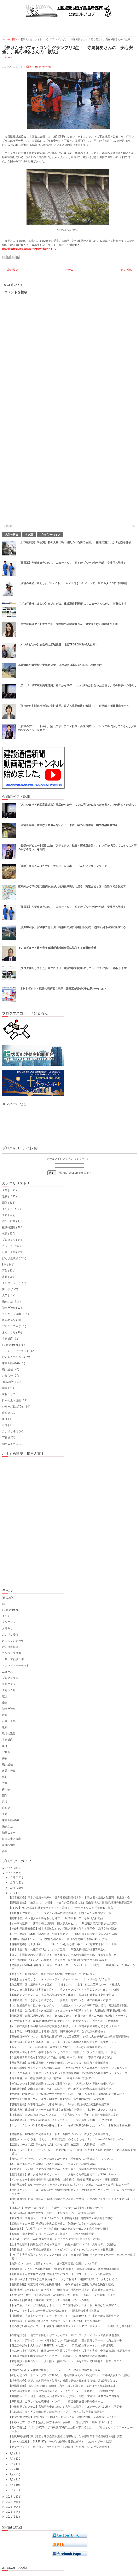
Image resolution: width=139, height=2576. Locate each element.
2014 (9, 2502)
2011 (9, 2516)
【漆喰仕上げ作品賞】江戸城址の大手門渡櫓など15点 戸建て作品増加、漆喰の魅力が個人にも (67, 2094)
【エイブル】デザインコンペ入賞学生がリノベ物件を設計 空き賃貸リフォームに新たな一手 (65, 2340)
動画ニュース (10, 1443)
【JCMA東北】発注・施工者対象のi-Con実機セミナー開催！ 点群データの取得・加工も (62, 2295)
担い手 (6, 1289)
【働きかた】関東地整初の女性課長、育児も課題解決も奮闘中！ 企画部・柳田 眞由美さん (73, 706)
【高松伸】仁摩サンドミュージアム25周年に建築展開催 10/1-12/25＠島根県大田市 (60, 1913)
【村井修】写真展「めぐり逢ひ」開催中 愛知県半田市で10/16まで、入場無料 (56, 2099)
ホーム (69, 269)
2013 (9, 2507)
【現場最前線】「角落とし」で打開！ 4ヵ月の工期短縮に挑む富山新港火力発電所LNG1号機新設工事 (70, 1902)
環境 (5, 1388)
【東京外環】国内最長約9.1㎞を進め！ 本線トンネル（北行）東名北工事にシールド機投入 (64, 1984)
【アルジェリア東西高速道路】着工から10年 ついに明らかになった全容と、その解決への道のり (77, 685)
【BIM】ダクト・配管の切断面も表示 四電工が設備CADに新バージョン (62, 988)
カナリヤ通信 (10, 1431)
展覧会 (6, 1413)
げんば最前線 (10, 1258)
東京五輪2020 (10, 1363)
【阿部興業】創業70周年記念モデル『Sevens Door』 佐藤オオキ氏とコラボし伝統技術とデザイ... (68, 2015)
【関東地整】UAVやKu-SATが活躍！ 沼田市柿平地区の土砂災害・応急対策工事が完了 (62, 2290)
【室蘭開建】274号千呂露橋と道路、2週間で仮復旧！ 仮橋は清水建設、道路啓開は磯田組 (64, 2269)
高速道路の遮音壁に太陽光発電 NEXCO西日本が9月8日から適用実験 (60, 665)
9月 (12, 1893)
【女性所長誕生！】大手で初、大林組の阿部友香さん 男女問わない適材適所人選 (68, 624)
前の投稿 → (128, 269)
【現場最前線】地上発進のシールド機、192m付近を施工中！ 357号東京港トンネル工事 (63, 1944)
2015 (9, 2496)
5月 (12, 2469)
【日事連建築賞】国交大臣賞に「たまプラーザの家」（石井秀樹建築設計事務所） (58, 2356)
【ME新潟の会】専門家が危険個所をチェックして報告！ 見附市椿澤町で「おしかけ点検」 (64, 2279)
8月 (12, 2453)
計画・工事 (9, 1252)
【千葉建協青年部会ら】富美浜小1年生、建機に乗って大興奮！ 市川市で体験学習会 (60, 2057)
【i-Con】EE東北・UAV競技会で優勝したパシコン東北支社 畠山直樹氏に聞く (55, 2239)
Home (6, 39)
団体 (15, 39)
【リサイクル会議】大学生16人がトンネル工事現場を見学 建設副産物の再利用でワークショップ (68, 2073)
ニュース (7, 1246)
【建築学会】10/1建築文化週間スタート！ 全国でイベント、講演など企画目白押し (60, 2134)
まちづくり (9, 1332)
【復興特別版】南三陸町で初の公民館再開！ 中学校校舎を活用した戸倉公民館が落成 (61, 2284)
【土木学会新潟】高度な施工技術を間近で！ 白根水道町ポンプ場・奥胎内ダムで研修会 (62, 2244)
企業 (5, 1190)
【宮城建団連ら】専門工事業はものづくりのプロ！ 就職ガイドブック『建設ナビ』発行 (62, 2052)
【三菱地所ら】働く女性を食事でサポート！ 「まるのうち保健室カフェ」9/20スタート (62, 2174)
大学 (5, 1295)
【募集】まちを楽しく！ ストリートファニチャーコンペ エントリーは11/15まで (59, 1979)
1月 (12, 2490)
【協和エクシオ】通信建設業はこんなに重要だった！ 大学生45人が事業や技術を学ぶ (61, 2083)
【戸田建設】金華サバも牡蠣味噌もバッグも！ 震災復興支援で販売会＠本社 (56, 2401)
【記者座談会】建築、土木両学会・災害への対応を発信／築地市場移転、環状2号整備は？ (63, 2380)
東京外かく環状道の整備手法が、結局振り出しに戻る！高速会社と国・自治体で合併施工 (72, 886)
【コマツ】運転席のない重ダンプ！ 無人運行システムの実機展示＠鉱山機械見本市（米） (64, 1955)
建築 (5, 1196)
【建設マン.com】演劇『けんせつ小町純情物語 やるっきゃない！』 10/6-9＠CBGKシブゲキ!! (67, 2139)
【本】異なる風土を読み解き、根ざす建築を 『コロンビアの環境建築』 (53, 2164)
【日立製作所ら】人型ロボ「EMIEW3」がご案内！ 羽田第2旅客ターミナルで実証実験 (61, 2345)
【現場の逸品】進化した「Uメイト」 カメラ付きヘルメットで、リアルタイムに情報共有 (72, 583)
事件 (5, 1419)
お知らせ (7, 1375)
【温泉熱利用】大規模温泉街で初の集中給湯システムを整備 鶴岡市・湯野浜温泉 (58, 2063)
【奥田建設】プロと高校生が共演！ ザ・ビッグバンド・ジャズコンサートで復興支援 (62, 2249)
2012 (9, 2511)
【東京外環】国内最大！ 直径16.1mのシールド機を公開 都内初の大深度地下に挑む (61, 2218)
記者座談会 (9, 1307)
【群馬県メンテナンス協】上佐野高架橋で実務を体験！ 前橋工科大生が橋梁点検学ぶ (61, 1995)
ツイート (7, 57)
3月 (12, 2479)
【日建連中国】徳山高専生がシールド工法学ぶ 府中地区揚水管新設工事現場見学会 (60, 2089)
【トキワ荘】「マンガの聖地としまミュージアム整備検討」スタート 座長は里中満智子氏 (64, 2305)
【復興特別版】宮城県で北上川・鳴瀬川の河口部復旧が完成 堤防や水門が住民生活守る (72, 927)
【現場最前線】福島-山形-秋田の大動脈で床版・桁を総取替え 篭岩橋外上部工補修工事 (62, 2386)
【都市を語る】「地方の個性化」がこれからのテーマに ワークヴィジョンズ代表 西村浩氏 (64, 2335)
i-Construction (10, 1345)
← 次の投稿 (10, 269)
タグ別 (29, 534)
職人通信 (7, 1369)
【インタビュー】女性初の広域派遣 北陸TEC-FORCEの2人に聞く (58, 644)
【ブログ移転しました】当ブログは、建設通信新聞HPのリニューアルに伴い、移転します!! (73, 603)
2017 (9, 1868)
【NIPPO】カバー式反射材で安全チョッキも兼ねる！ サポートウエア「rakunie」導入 (61, 1908)
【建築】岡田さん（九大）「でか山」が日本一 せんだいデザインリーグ (62, 866)
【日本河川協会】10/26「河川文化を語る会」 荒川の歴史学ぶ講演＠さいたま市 (58, 1939)
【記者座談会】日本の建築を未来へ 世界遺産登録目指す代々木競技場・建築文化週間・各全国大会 (69, 1897)
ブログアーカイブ (50, 534)
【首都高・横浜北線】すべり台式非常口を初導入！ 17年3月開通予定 (51, 2234)
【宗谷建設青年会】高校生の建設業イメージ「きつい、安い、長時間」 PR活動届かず (61, 2391)
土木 (5, 1215)
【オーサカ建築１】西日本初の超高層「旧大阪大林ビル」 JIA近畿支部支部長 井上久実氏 (63, 1923)
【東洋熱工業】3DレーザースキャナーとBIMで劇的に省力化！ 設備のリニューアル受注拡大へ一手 (69, 2185)
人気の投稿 (11, 534)
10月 (13, 1887)
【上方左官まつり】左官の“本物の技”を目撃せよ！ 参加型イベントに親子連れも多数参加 (63, 2021)
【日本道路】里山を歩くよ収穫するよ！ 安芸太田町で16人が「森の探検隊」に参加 (60, 2000)
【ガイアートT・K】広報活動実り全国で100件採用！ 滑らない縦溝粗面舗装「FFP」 (60, 2047)
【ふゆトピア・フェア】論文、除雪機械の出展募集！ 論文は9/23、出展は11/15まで (60, 2422)
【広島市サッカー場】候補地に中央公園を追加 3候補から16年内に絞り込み (55, 2223)
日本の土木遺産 (12, 1400)
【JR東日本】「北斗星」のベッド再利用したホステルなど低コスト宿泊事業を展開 (58, 2228)
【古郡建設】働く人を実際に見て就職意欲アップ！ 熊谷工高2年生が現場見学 (56, 2412)
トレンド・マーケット (16, 1351)
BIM (4, 1264)
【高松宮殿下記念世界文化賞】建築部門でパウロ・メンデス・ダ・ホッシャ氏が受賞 (61, 2274)
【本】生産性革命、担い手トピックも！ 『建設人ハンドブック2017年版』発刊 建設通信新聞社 (68, 2005)
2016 (9, 1873)
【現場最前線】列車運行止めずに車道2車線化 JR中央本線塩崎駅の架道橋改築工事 (59, 2104)
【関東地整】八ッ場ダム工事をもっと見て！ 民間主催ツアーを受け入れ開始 (56, 1918)
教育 (5, 1233)
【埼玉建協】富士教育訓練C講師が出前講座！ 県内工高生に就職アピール (54, 2078)
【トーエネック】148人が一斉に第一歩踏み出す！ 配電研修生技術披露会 (54, 2310)
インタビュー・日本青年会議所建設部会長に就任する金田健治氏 (57, 947)
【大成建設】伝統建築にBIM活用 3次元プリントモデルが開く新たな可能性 (55, 2321)
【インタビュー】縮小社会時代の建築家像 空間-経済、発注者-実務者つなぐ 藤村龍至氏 (63, 2179)
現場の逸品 (9, 1320)
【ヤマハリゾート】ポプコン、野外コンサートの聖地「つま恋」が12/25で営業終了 (59, 2447)
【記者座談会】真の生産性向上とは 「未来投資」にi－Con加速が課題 (52, 2213)
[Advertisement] (69, 25)
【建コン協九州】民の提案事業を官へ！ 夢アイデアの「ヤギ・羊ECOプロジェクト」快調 (64, 1989)
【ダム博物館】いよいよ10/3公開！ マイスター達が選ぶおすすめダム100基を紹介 (59, 1960)
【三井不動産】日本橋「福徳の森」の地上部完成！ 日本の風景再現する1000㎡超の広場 (63, 1934)
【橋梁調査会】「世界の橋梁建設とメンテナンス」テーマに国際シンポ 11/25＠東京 (60, 2120)
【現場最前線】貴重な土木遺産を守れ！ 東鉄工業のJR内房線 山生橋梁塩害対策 (68, 825)
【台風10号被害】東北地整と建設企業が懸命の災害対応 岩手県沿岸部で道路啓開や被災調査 (65, 2436)
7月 (12, 2458)
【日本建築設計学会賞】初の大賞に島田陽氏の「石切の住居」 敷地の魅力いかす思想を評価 (74, 542)
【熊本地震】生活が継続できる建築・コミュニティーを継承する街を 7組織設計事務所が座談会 (67, 2010)
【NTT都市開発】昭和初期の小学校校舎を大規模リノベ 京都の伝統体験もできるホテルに (64, 2026)
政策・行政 (9, 1221)
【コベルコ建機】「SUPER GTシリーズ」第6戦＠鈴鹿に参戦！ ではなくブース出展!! (60, 2441)
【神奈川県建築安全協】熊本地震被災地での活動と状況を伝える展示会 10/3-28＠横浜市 (63, 1928)
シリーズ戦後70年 (13, 1406)
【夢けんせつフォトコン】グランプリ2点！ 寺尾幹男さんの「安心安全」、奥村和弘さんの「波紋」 (67, 49)
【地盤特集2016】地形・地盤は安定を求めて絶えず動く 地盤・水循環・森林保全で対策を (64, 2396)
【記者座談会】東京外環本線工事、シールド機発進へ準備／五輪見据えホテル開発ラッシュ (64, 2042)
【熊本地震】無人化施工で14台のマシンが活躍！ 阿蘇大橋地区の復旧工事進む (57, 1949)
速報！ (6, 1394)
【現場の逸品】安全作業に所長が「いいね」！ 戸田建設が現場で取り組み (54, 2370)
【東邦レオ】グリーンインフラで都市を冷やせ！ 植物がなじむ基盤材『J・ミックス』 (62, 2158)
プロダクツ (9, 1240)
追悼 (5, 1425)
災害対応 (7, 1338)
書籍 (5, 1277)
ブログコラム (10, 1326)
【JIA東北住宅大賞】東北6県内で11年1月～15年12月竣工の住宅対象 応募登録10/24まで (62, 2417)
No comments (43, 66)
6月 (12, 2464)
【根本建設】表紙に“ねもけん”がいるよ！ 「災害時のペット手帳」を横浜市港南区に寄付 (63, 2115)
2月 (12, 2485)
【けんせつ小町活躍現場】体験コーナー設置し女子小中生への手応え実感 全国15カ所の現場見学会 (69, 2350)
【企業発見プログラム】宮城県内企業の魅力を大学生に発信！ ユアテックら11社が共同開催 (65, 2406)
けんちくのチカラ (13, 1357)
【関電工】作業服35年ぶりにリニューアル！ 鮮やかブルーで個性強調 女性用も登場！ (72, 563)
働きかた (7, 1301)
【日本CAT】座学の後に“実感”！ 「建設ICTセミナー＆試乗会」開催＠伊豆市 (56, 2208)
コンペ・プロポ (12, 1314)
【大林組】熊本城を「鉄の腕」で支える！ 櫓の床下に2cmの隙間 (49, 2300)
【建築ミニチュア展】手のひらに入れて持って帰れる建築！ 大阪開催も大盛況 (58, 2144)
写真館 (6, 1437)
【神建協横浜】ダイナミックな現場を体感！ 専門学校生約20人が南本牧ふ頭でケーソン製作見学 (68, 2068)
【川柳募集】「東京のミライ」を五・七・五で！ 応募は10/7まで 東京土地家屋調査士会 (64, 2316)
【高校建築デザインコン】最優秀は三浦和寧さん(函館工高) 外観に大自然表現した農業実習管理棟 (69, 2036)
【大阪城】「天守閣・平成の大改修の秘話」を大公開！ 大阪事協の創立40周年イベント (63, 2169)
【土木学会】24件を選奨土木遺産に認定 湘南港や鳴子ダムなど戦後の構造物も (57, 2031)
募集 (5, 1270)
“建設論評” (8, 1382)
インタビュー (10, 1283)
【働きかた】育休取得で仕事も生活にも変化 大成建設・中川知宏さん (52, 1974)
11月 (13, 1882)
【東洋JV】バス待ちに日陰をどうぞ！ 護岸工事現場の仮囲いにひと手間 (53, 2263)
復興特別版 (9, 1227)
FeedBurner (74, 1172)
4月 (12, 2474)
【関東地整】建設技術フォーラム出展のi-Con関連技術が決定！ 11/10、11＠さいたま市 (62, 2109)
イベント (7, 1209)
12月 (13, 1877)
